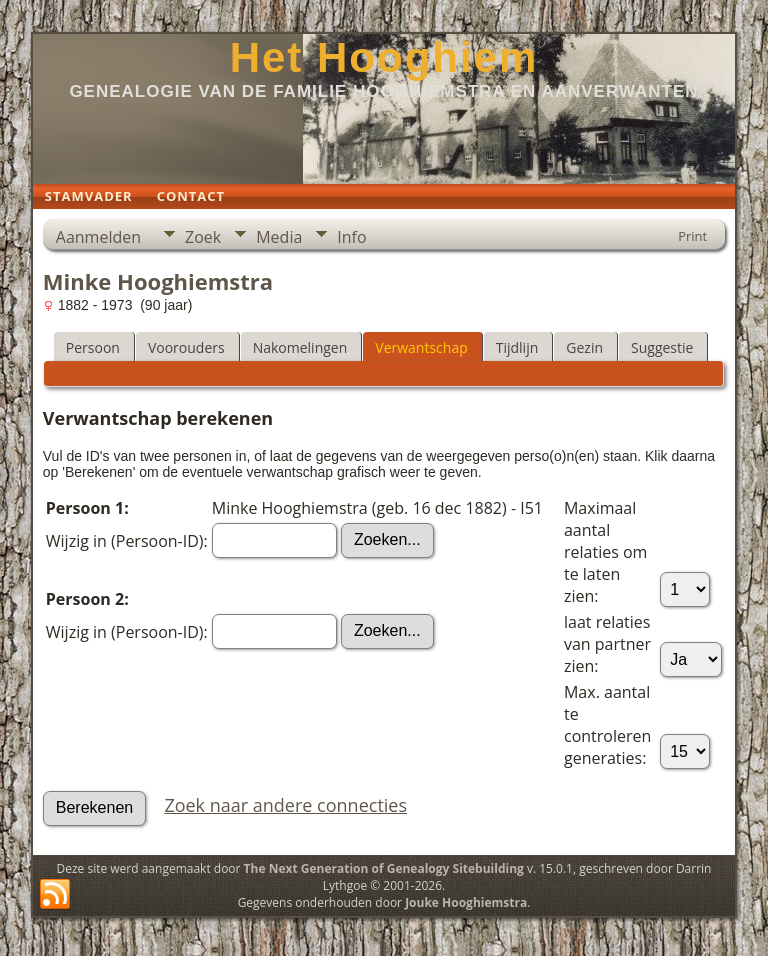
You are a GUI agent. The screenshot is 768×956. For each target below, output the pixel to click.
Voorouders (186, 347)
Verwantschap (421, 347)
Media (279, 237)
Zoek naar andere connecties (285, 805)
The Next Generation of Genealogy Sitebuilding (384, 868)
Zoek (203, 237)
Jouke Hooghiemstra (466, 902)
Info (351, 237)
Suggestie (662, 347)
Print (692, 236)
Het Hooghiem (384, 57)
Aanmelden (98, 237)
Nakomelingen (300, 347)
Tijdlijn (517, 347)
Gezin (584, 347)
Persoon (93, 347)
